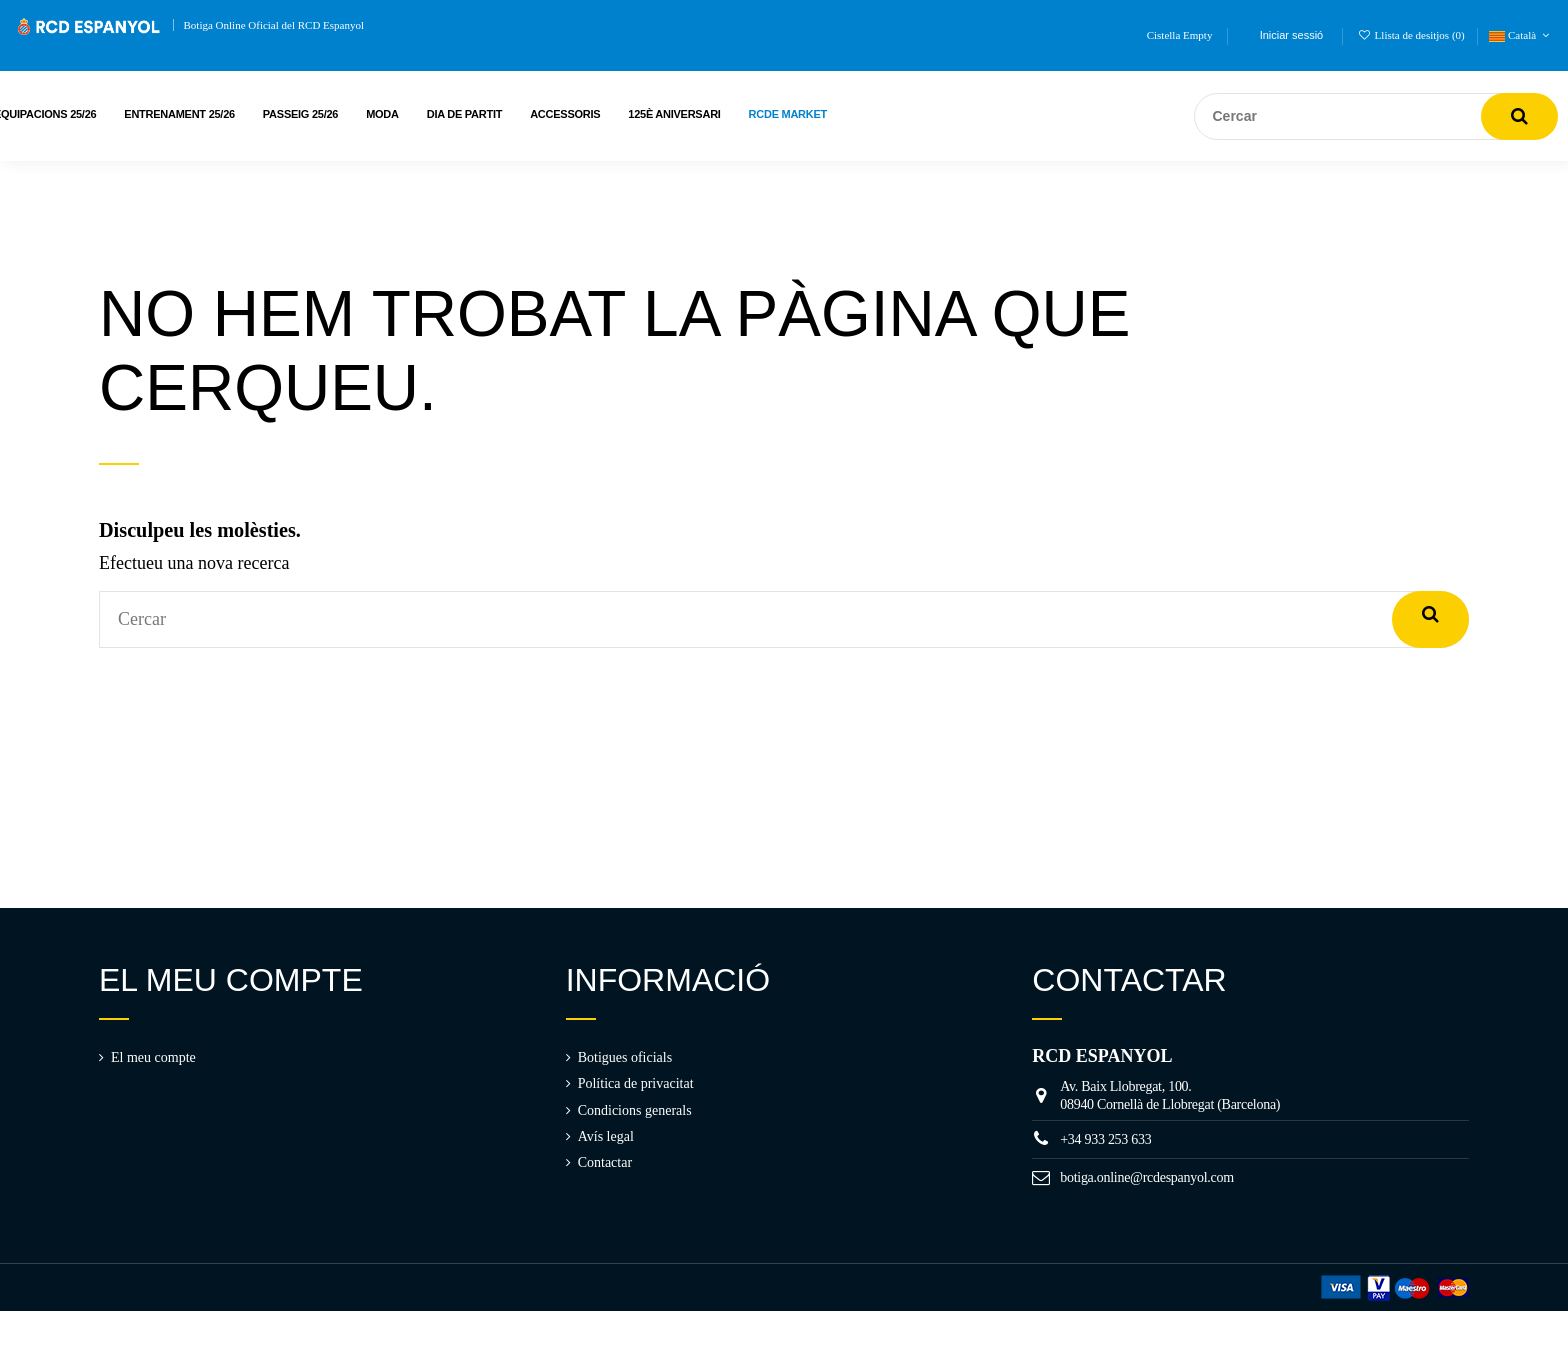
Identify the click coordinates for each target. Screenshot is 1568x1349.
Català (1521, 35)
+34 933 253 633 (1105, 1139)
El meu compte (153, 1057)
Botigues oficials (625, 1057)
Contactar (605, 1162)
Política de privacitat (636, 1083)
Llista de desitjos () (1413, 35)
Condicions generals (635, 1110)
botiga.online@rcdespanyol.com (1147, 1177)
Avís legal (606, 1136)
